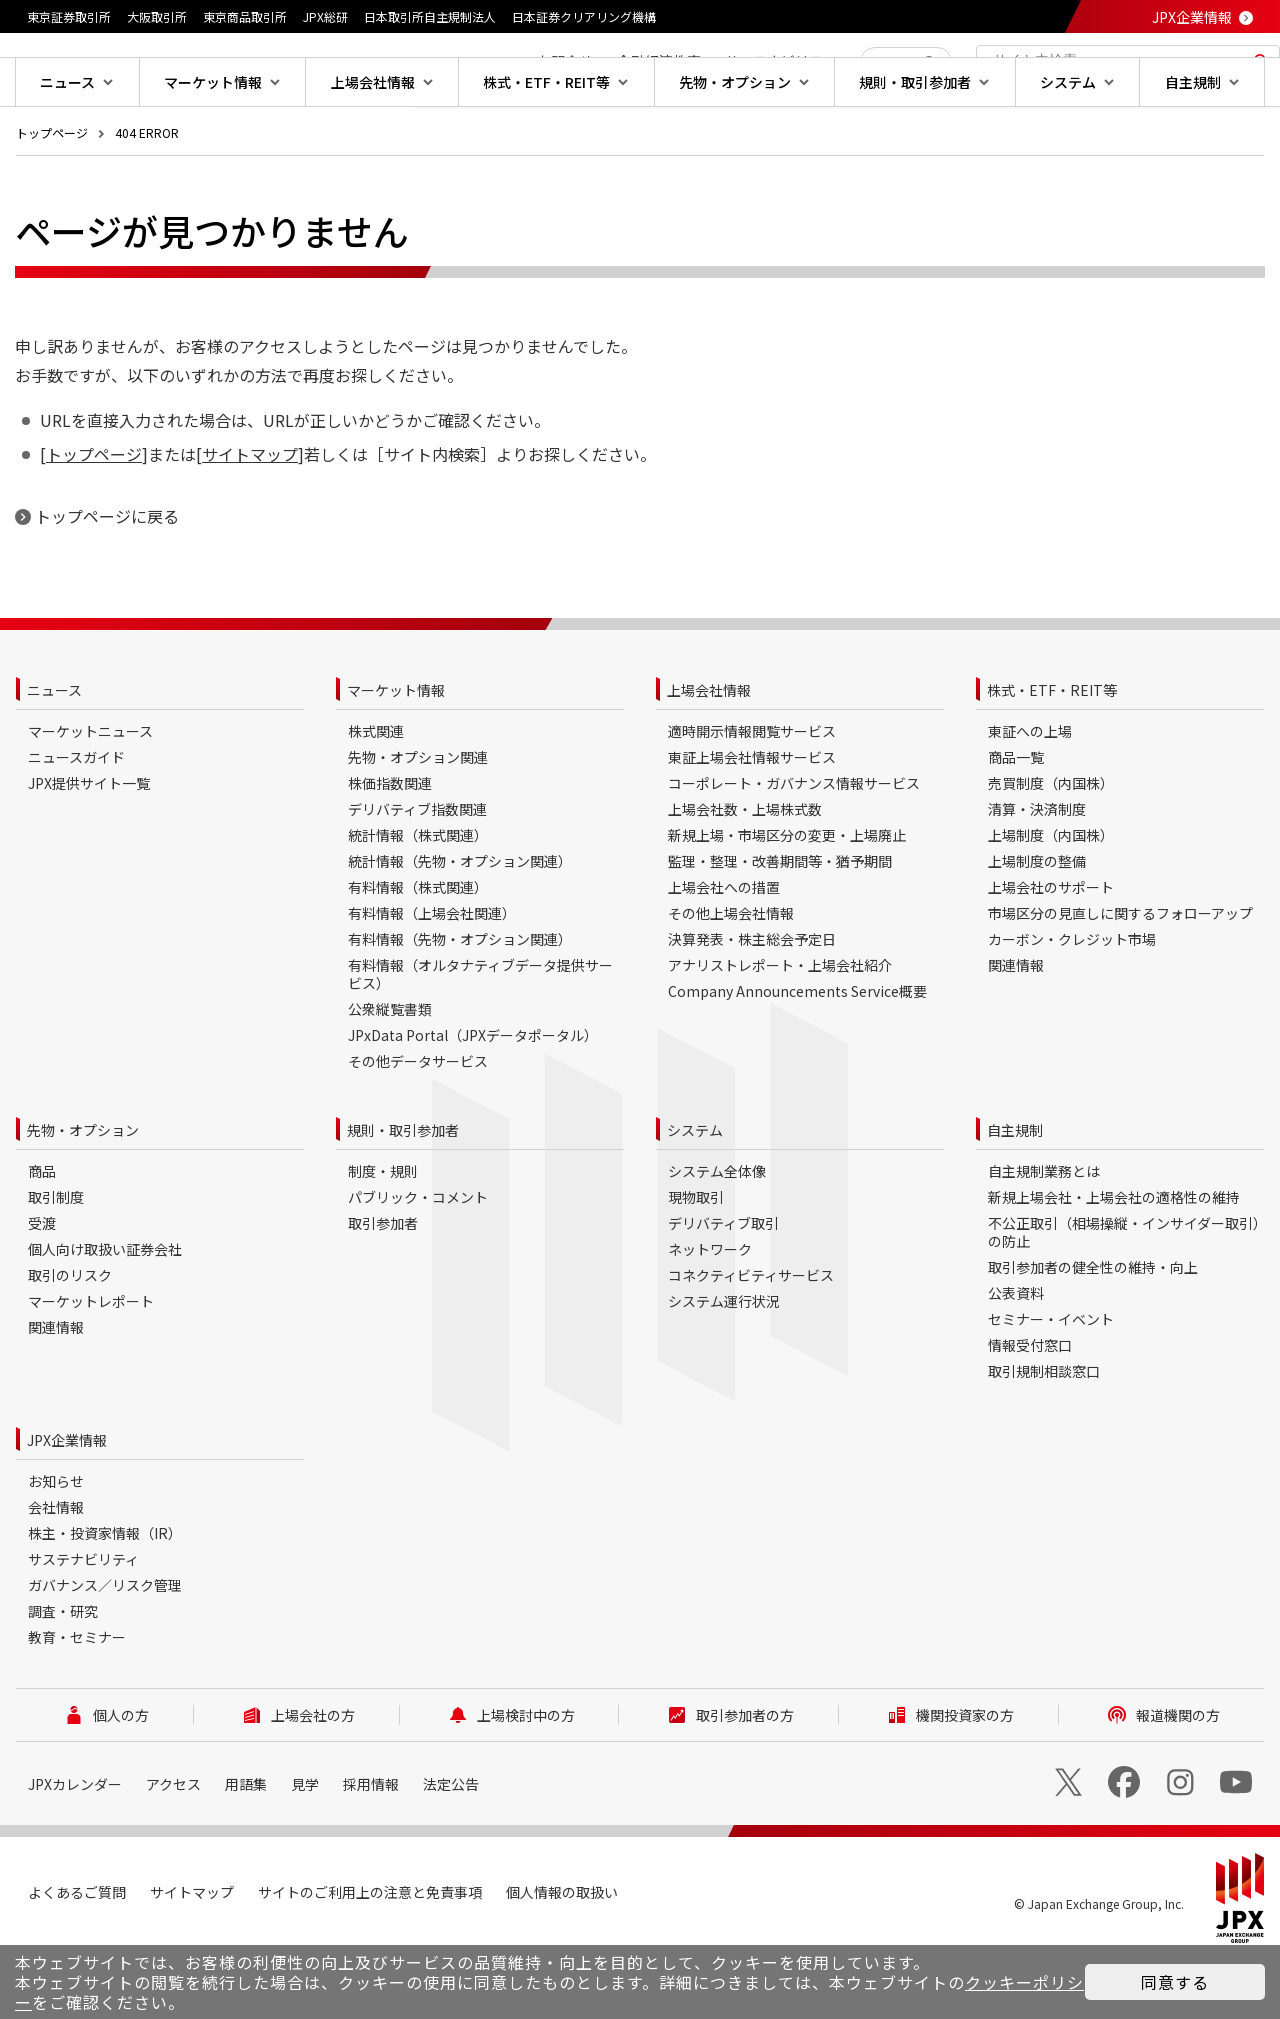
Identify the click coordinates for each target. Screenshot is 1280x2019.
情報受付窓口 (1030, 1409)
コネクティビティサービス (751, 1339)
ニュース (54, 754)
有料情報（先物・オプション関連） (460, 1003)
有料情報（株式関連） (418, 951)
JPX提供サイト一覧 (89, 847)
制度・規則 (383, 1235)
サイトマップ (250, 518)
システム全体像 (717, 1235)
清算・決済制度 (1037, 873)
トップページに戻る (107, 580)
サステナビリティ (83, 1623)
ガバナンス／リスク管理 (105, 1649)
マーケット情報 (396, 754)
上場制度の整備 (1037, 925)
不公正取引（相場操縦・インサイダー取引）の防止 (1124, 1296)
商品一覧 (1016, 821)
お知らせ (56, 1545)
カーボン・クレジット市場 (1072, 1003)
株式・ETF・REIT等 (1052, 754)
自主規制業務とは (1044, 1235)
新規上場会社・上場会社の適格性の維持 (1114, 1261)
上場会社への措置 (724, 951)
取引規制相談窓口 (1044, 1435)
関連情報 (1016, 1029)
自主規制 (1015, 1194)
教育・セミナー (77, 1701)
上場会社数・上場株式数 (745, 873)
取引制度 (56, 1261)
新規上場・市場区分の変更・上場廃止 (787, 899)
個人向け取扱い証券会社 (105, 1313)
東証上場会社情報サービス (752, 821)
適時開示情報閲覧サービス (752, 795)
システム (695, 1194)
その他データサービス (418, 1125)
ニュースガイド (76, 821)
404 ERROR (147, 196)
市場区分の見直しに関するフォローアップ (1120, 977)
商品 (42, 1235)
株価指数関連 (390, 847)
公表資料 (1016, 1357)
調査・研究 (63, 1675)
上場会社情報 (709, 754)
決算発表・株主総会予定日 (752, 1003)
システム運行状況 (724, 1365)
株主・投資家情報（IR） (105, 1597)
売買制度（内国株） (1051, 847)
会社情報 (56, 1571)
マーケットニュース (90, 795)
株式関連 (376, 795)
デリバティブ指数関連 (417, 873)
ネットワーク (710, 1313)
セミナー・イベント (1051, 1383)
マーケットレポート (91, 1365)
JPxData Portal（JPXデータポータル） (473, 1099)
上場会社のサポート (1051, 951)
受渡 (42, 1287)
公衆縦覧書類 (390, 1073)
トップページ (52, 196)
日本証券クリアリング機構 (584, 16)
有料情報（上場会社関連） (432, 977)
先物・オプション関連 (418, 821)
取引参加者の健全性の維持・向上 (1093, 1331)
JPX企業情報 (1192, 17)
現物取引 (696, 1261)
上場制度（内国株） (1051, 899)
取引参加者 (383, 1287)
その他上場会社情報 (731, 977)
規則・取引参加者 (403, 1194)
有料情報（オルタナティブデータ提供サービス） (480, 1038)
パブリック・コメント (418, 1261)
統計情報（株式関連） (418, 899)
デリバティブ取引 (723, 1287)
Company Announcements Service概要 (797, 1055)
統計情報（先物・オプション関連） (460, 925)
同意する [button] (1175, 1982)
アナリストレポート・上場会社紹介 (780, 1029)
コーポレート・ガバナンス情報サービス (794, 847)
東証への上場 (1030, 795)
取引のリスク (70, 1339)
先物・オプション (83, 1194)
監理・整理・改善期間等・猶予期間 (780, 925)
